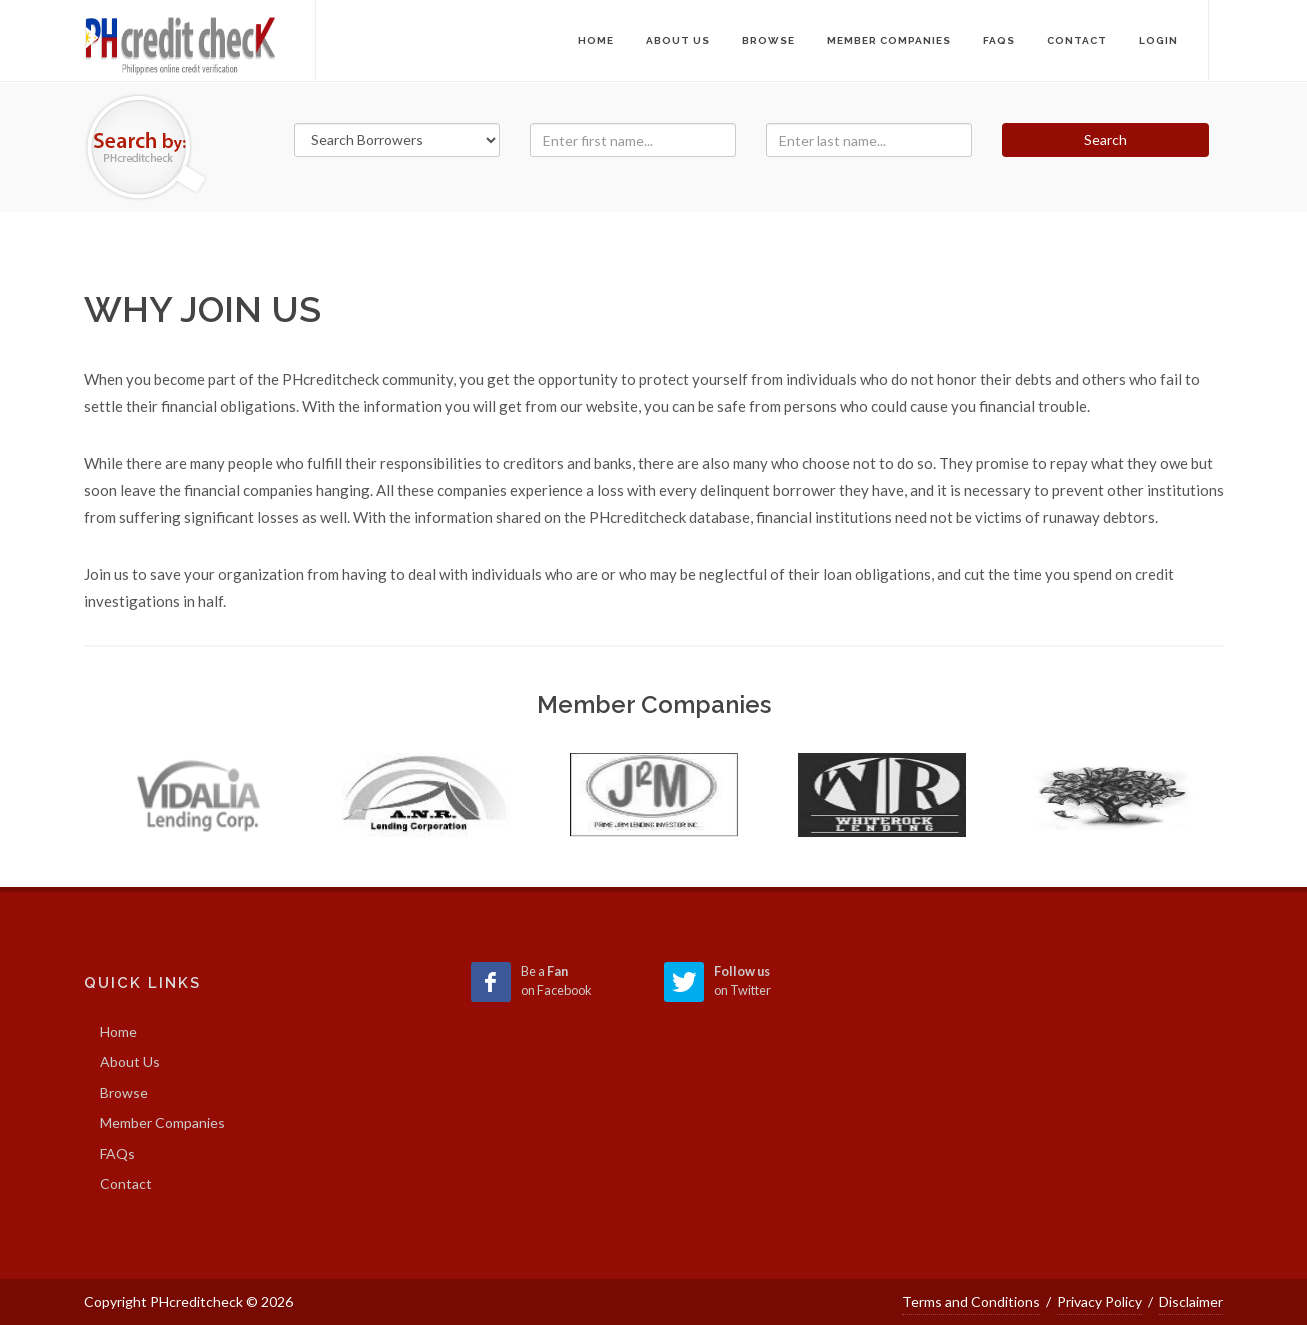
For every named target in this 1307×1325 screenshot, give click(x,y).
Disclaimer (1191, 1301)
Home (596, 40)
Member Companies (162, 1122)
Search (1105, 139)
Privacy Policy (1099, 1301)
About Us (130, 1061)
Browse (124, 1092)
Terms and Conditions (971, 1301)
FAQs (117, 1153)
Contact (126, 1183)
